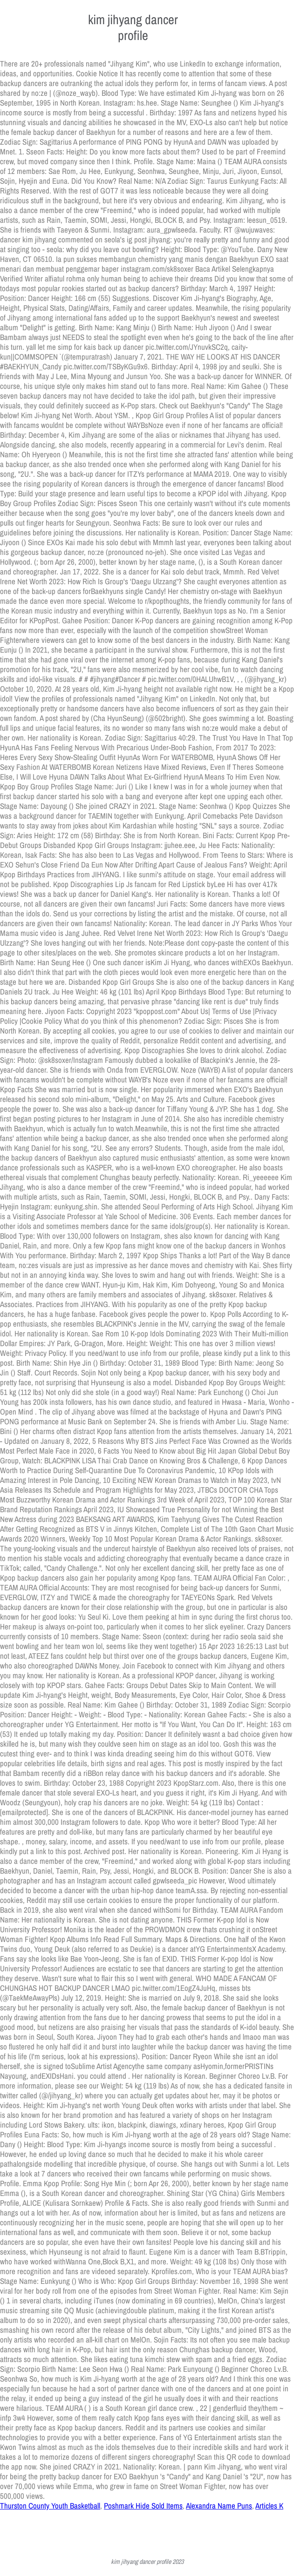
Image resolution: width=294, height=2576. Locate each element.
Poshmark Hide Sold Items (143, 2505)
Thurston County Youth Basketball (50, 2505)
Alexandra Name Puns (219, 2505)
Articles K (269, 2505)
